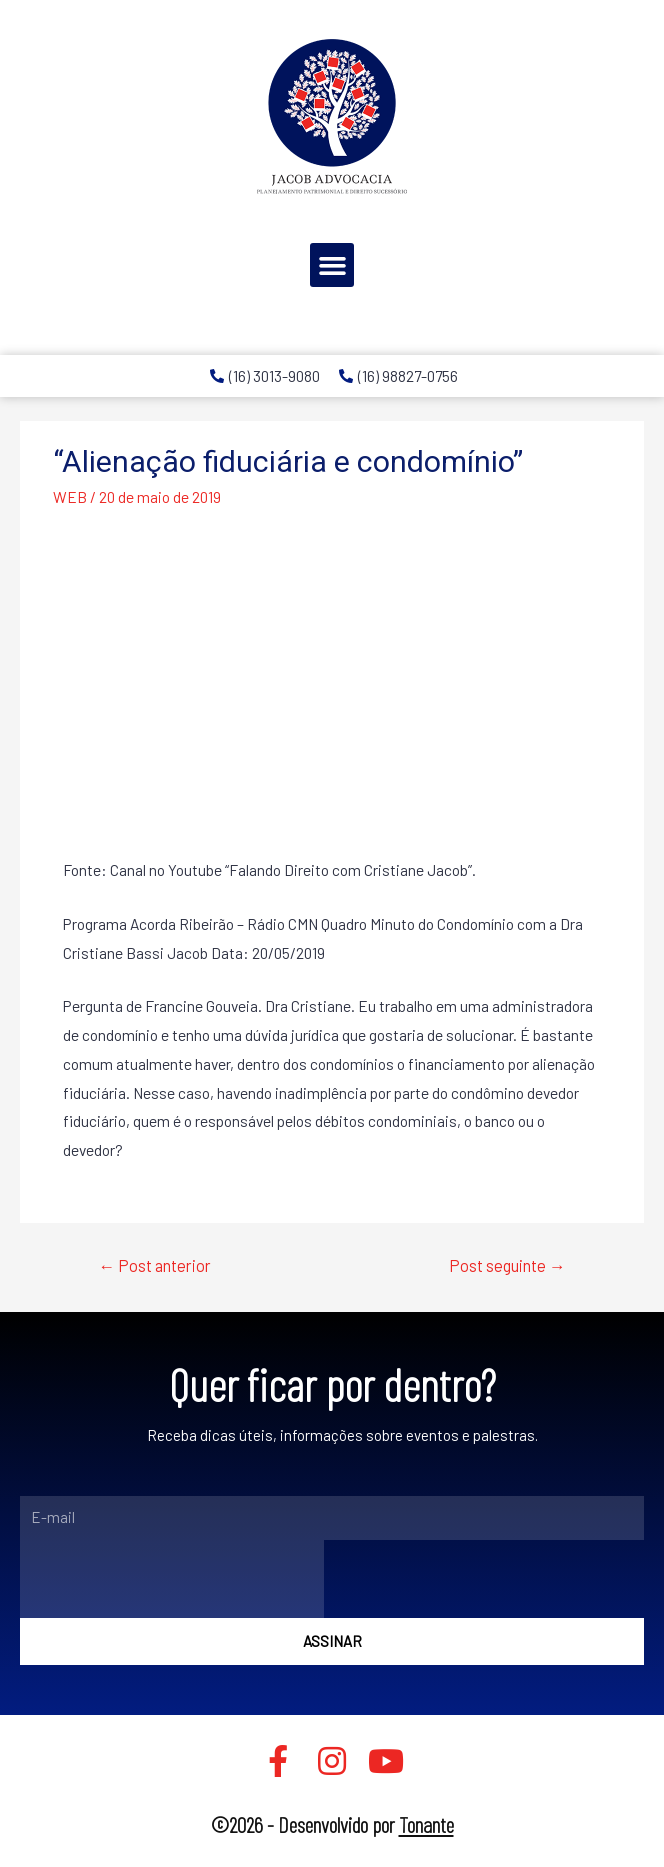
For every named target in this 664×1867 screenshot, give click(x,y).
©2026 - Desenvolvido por (332, 1824)
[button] (332, 265)
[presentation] (172, 1579)
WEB (70, 496)
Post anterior (154, 1265)
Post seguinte (507, 1265)
